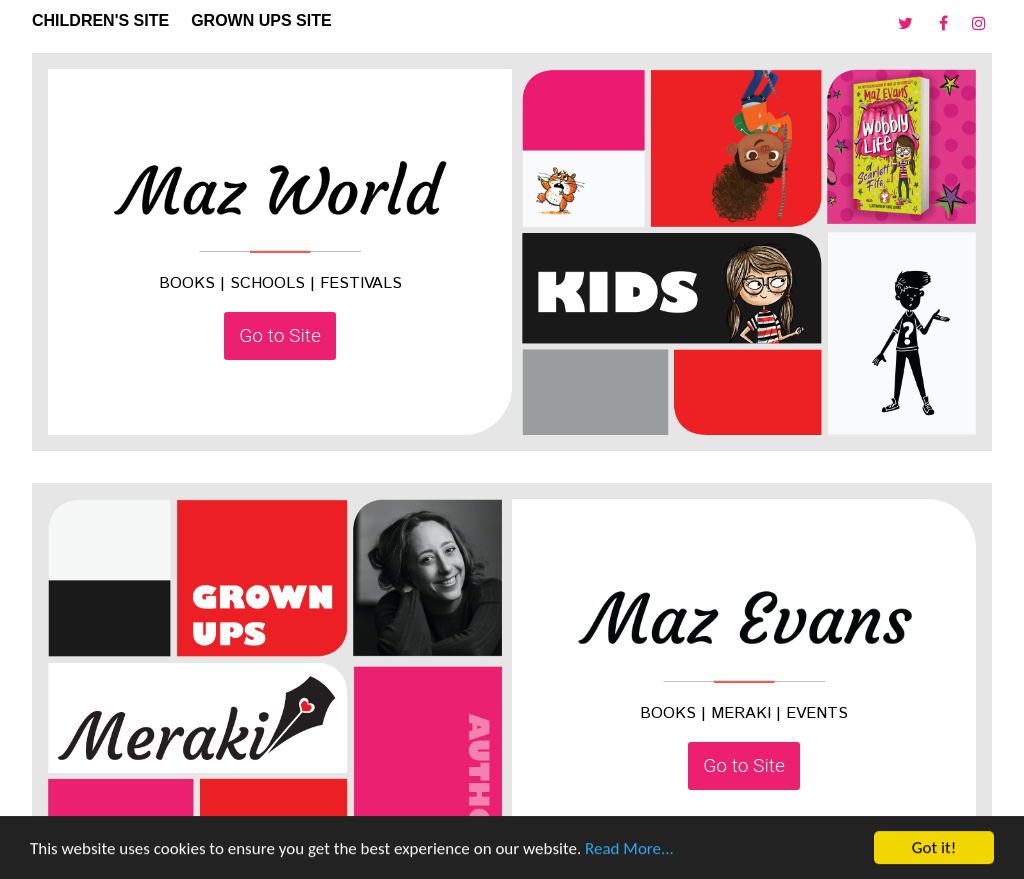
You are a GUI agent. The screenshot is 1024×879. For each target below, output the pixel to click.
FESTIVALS (361, 283)
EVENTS (817, 713)
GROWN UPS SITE (261, 20)
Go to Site (280, 335)
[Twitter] (908, 24)
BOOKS (187, 283)
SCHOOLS (267, 283)
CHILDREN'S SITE (100, 20)
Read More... (629, 849)
